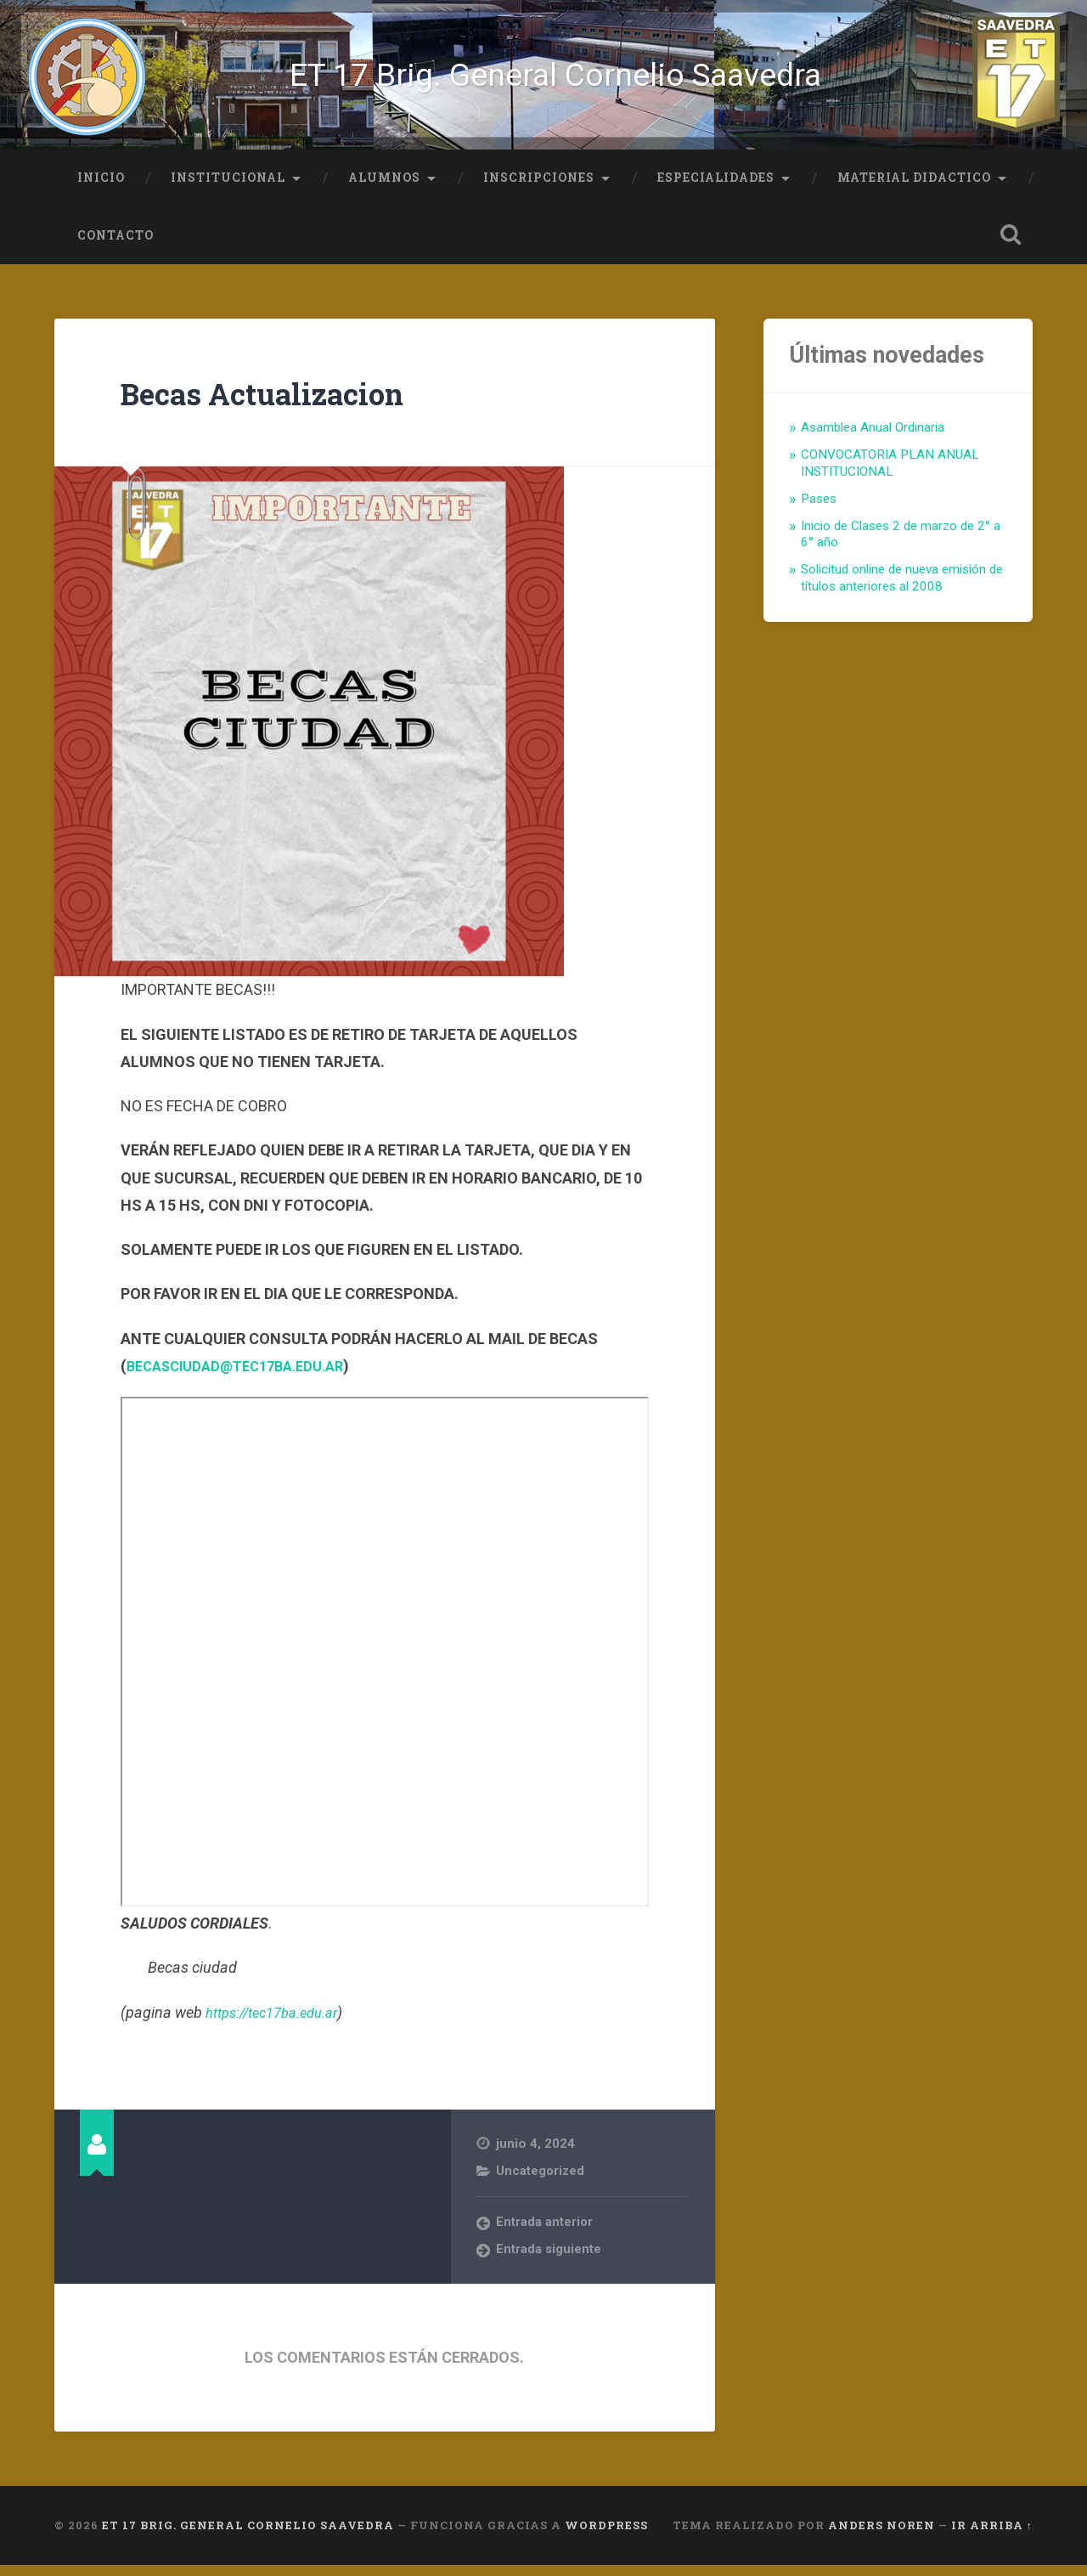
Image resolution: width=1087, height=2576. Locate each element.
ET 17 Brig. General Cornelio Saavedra (556, 79)
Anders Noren (881, 2536)
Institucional (228, 187)
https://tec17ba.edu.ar (280, 2022)
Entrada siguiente (549, 2260)
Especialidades (715, 187)
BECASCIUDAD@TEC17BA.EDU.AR (245, 1376)
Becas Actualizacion (285, 402)
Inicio (101, 187)
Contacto (115, 245)
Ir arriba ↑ (992, 2536)
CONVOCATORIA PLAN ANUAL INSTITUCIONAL (890, 473)
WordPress (606, 2536)
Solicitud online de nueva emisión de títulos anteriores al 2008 (902, 589)
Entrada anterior (545, 2233)
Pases (818, 509)
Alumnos (384, 187)
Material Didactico (914, 187)
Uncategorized (541, 2181)
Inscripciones (538, 187)
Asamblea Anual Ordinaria (872, 438)
